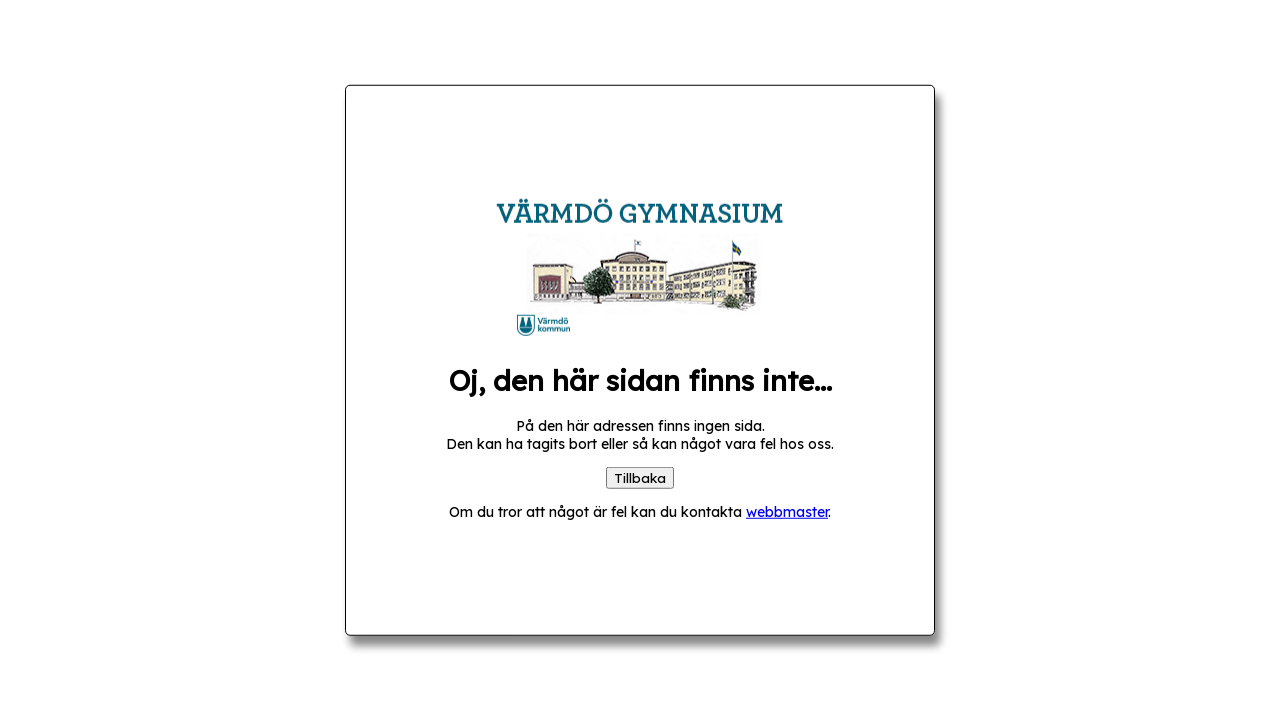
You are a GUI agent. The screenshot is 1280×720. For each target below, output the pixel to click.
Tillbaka (640, 477)
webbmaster (787, 511)
